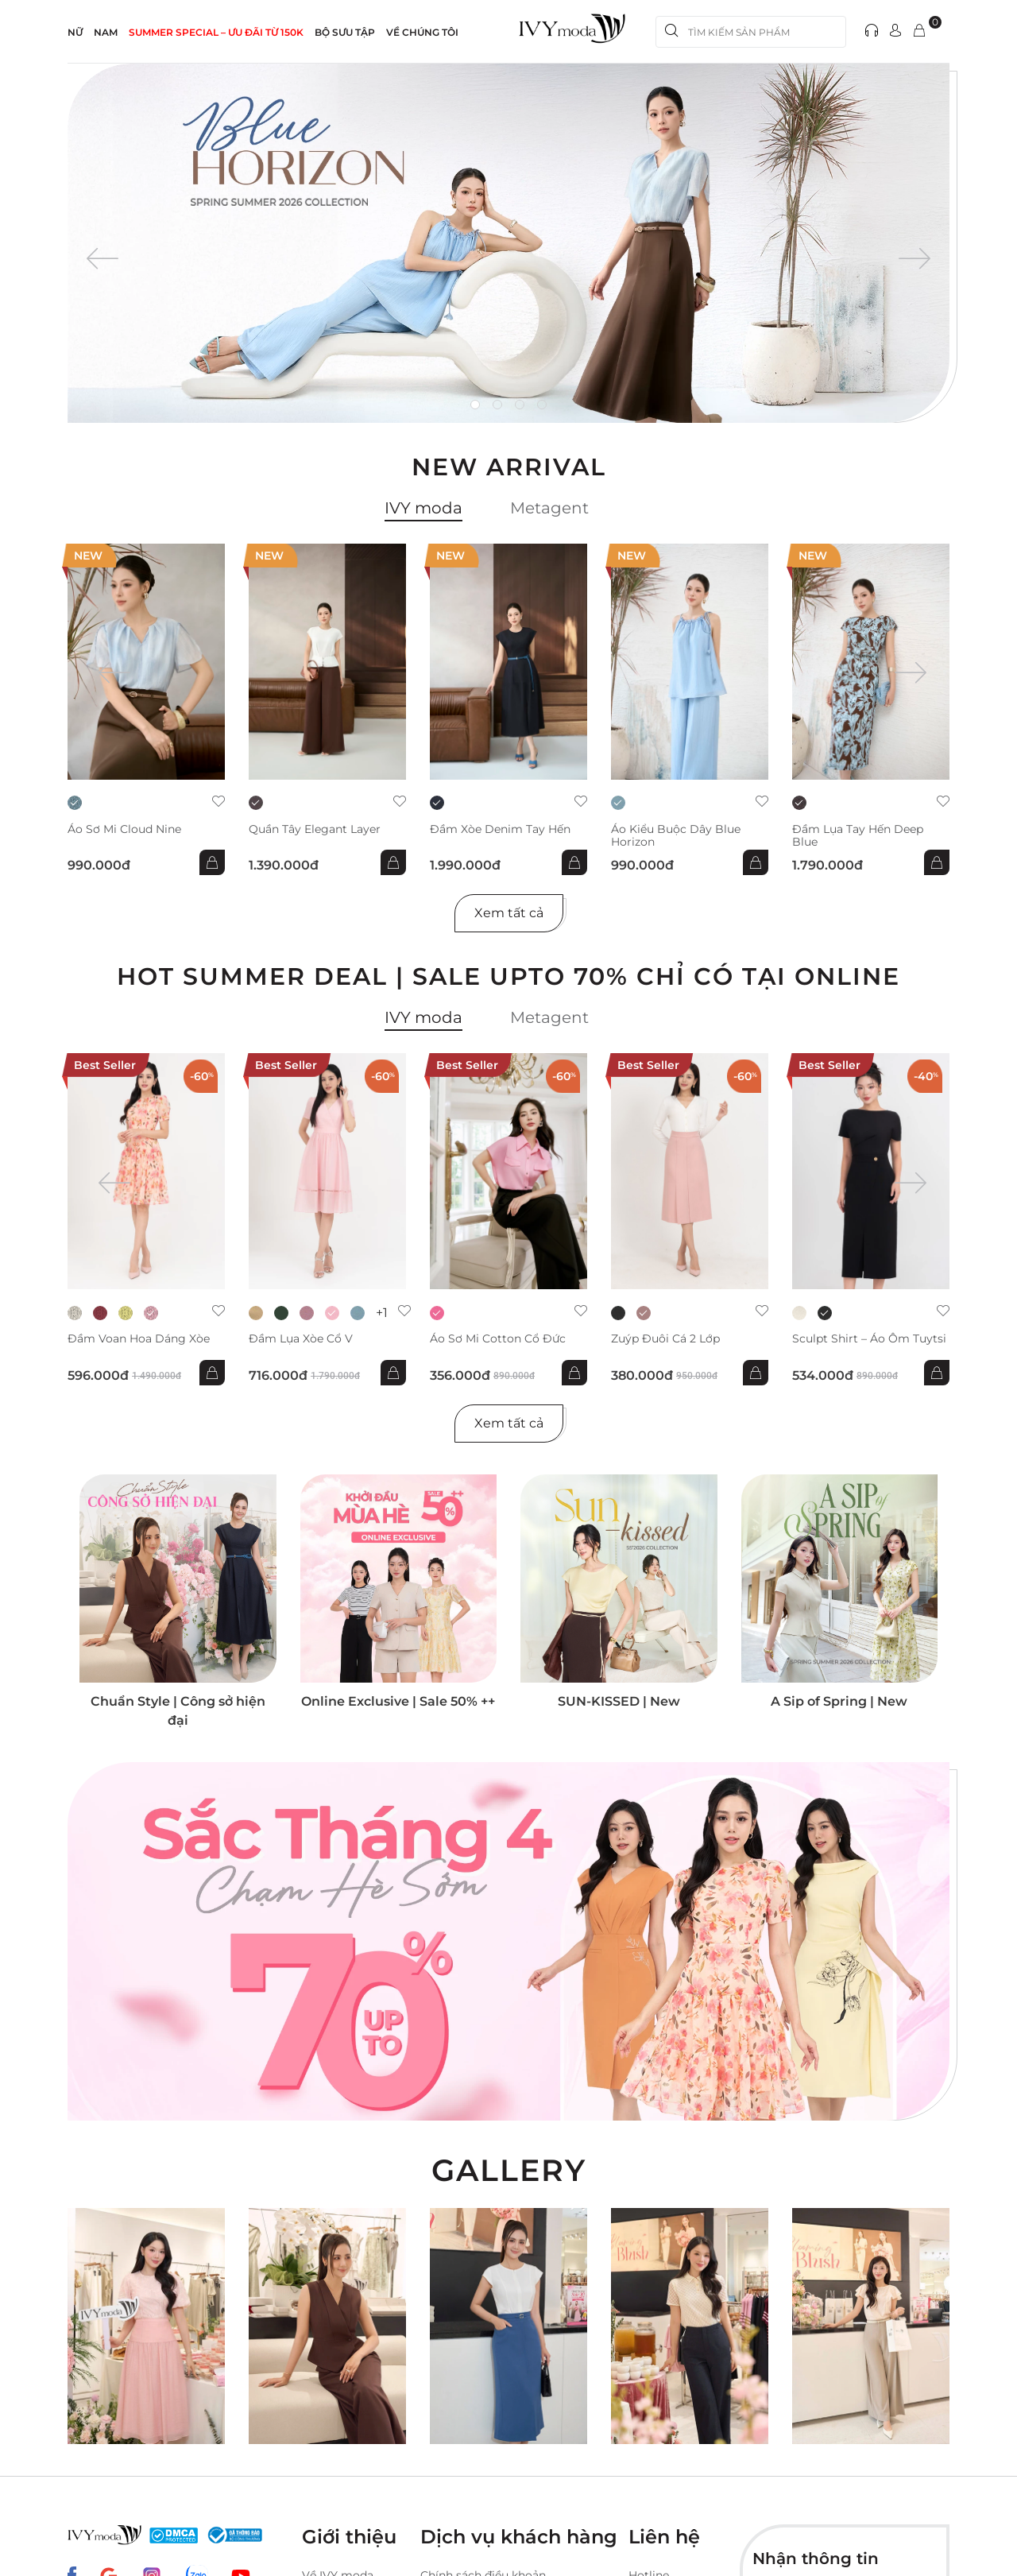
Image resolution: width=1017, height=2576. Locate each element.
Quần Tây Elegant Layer (315, 829)
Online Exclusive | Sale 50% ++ (398, 1701)
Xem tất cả (508, 912)
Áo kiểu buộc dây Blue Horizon (676, 835)
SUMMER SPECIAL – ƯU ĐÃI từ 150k (216, 32)
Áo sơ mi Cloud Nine (124, 829)
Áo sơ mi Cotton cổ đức (498, 1339)
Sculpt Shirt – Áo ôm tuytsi (869, 1339)
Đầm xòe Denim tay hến (500, 829)
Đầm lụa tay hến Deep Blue (857, 835)
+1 (382, 1312)
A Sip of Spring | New (839, 1701)
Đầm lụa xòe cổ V (301, 1339)
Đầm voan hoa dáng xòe (139, 1339)
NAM (106, 32)
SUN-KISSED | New (619, 1701)
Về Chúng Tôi (422, 32)
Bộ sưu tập (345, 32)
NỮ (75, 32)
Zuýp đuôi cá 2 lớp (665, 1339)
